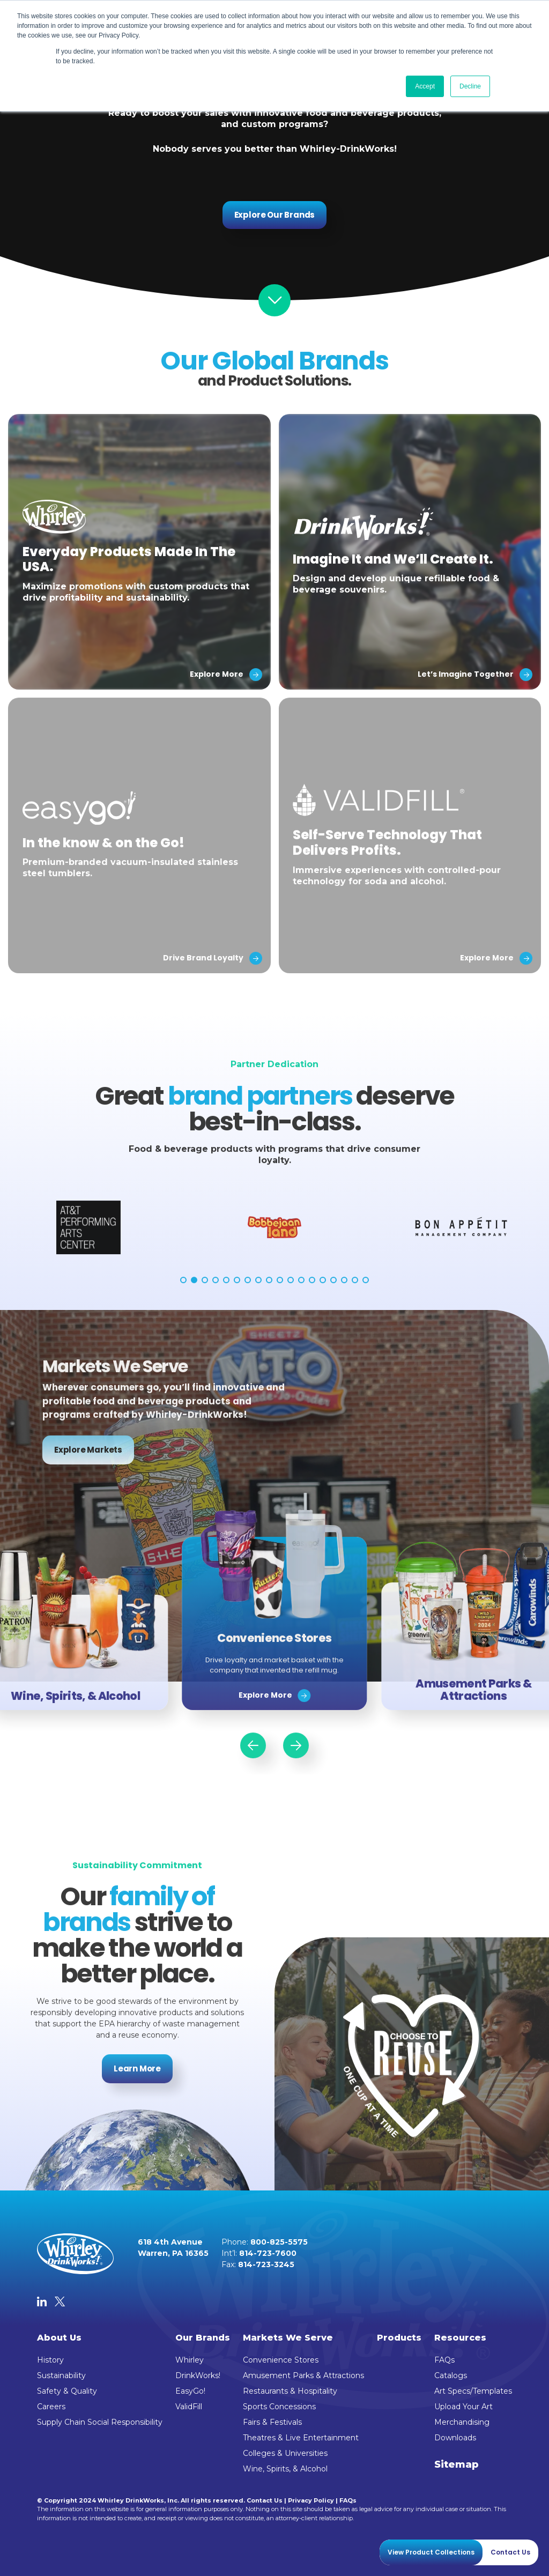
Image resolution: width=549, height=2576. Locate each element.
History (50, 2360)
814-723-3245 (266, 2264)
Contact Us (265, 2500)
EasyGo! (190, 2391)
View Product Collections (431, 2552)
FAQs (444, 2360)
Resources (460, 2338)
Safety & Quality (67, 2391)
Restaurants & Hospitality (290, 2391)
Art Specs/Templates (473, 2391)
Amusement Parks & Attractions (303, 2375)
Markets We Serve (288, 2338)
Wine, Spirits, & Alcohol (285, 2469)
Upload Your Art (463, 2406)
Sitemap (456, 2464)
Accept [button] (425, 86)
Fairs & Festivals (272, 2422)
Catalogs (450, 2375)
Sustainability (61, 2375)
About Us (59, 2338)
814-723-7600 (267, 2253)
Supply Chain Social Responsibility (99, 2422)
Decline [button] (470, 86)
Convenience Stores (280, 2360)
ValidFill (188, 2406)
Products (399, 2338)
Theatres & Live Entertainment (301, 2437)
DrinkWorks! (197, 2375)
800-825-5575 (279, 2242)
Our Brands (202, 2338)
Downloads (455, 2437)
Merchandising (461, 2422)
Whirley (189, 2360)
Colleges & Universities (285, 2453)
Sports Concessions (279, 2406)
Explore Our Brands (274, 214)
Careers (51, 2406)
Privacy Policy (311, 2500)
